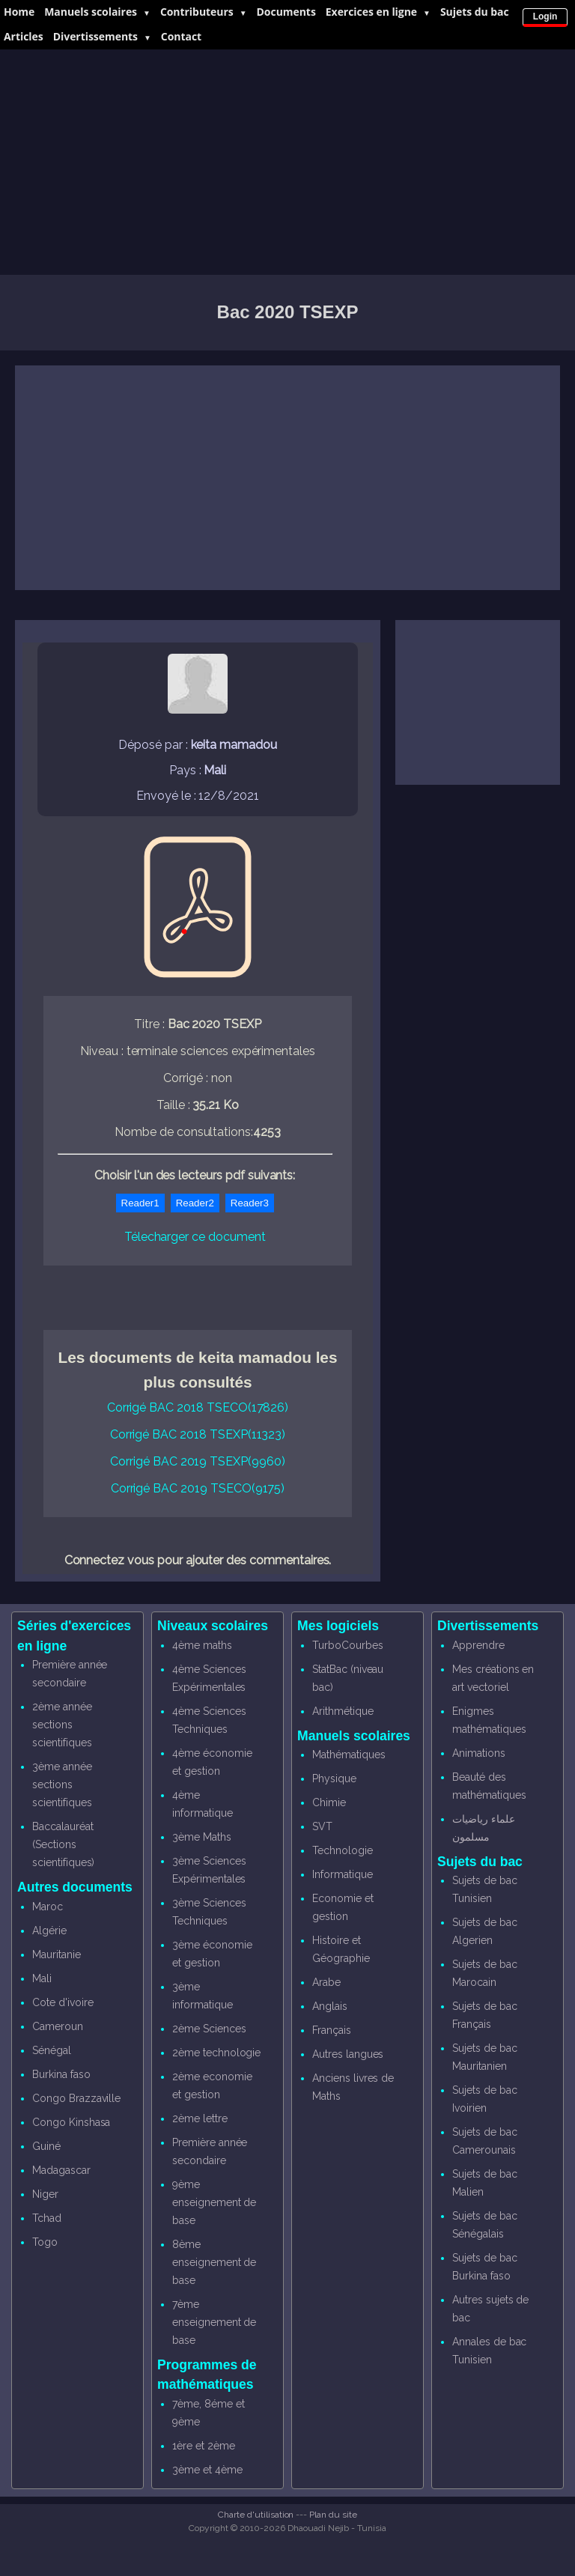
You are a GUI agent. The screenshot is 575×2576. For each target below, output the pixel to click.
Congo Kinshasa (71, 2122)
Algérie (49, 1930)
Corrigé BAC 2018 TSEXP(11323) (198, 1434)
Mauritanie (56, 1954)
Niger (45, 2194)
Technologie (342, 1850)
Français (331, 2030)
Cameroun (57, 2026)
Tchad (46, 2218)
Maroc (47, 1907)
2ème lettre (199, 2118)
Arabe (326, 1982)
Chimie (329, 1802)
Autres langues (347, 2054)
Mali (42, 1978)
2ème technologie (216, 2053)
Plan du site (332, 2514)
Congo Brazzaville (76, 2098)
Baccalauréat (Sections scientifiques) (63, 1844)
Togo (45, 2242)
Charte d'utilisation (255, 2514)
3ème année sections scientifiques (62, 1784)
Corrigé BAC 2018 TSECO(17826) (198, 1407)
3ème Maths (201, 1837)
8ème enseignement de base (214, 2262)
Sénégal (51, 2050)
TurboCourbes (347, 1645)
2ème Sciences (209, 2029)
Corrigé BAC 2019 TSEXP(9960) (197, 1461)
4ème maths (202, 1645)
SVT (322, 1826)
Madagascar (61, 2170)
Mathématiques (348, 1755)
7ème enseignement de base (214, 2322)
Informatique (342, 1874)
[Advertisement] (287, 162)
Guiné (46, 2146)
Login (545, 16)
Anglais (329, 2006)
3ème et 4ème (207, 2470)
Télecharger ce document (195, 1237)
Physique (334, 1778)
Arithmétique (342, 1711)
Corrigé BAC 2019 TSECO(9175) (198, 1488)
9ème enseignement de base (214, 2202)
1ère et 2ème (203, 2446)
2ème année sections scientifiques (62, 1725)
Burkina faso (61, 2074)
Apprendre (478, 1645)
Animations (478, 1753)
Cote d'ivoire (62, 2002)
